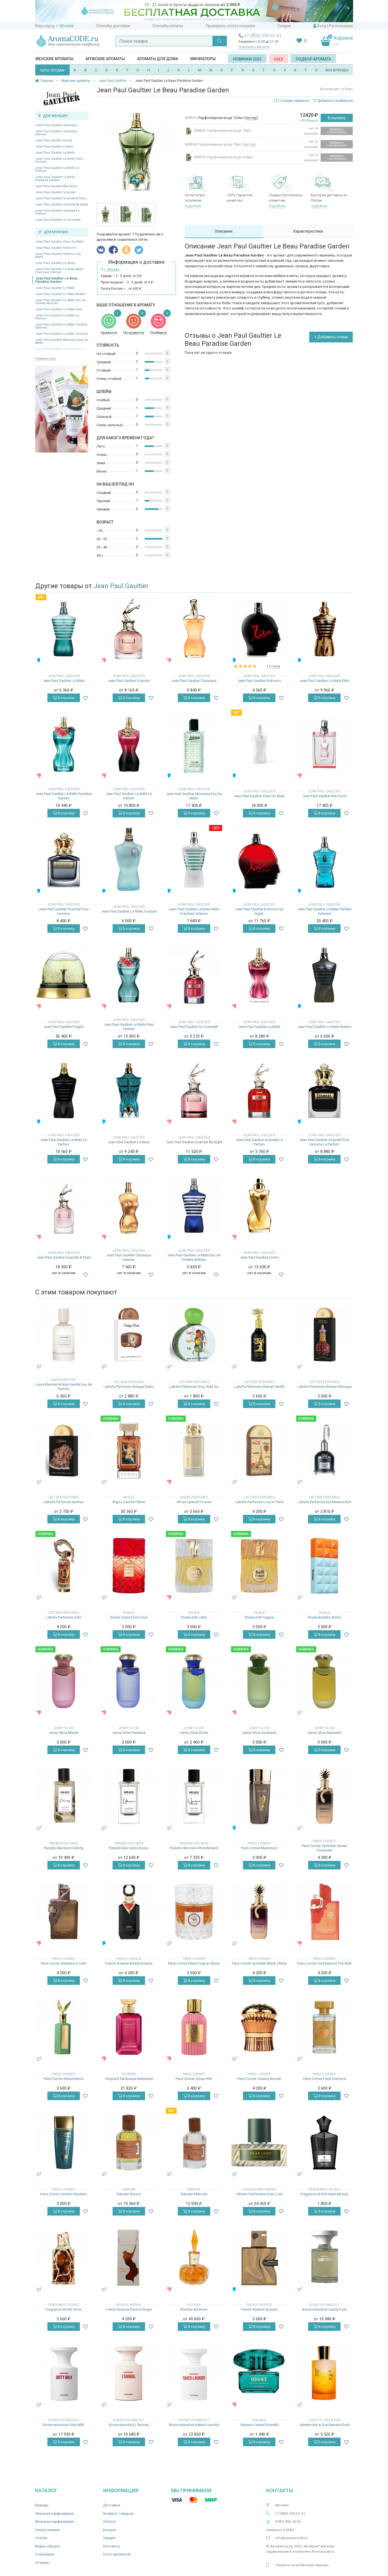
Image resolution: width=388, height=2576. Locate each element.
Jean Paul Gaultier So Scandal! (58, 220)
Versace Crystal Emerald (259, 2425)
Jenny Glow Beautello (324, 1733)
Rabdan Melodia (194, 2194)
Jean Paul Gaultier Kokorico (56, 248)
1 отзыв (273, 666)
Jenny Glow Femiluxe (129, 1733)
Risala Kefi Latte (194, 1617)
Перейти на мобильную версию (302, 2565)
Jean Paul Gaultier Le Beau (55, 263)
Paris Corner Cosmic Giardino (63, 2194)
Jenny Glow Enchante (259, 1733)
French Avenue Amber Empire (128, 1963)
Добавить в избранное (333, 101)
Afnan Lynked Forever (194, 1502)
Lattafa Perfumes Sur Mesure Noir (324, 1502)
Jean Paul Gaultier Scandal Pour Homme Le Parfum (324, 1142)
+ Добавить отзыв (331, 337)
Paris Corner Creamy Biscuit (259, 2079)
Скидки (284, 26)
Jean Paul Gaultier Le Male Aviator (60, 294)
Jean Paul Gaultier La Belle (55, 152)
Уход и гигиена (47, 2530)
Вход (321, 26)
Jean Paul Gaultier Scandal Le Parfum (57, 212)
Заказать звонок (254, 47)
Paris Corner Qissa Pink (194, 2079)
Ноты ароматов (117, 2554)
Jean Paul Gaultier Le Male (55, 288)
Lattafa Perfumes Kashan (64, 1502)
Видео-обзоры (47, 2546)
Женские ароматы (54, 59)
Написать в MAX (280, 2530)
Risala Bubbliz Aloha (324, 1617)
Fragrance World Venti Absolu (324, 2194)
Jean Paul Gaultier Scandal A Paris (60, 198)
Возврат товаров (118, 2513)
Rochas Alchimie (194, 2309)
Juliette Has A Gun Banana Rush (324, 2425)
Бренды (42, 2505)
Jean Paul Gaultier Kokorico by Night (58, 255)
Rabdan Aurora (129, 2194)
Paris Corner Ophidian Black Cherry (259, 1963)
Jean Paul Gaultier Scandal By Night (61, 204)
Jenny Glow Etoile (194, 1733)
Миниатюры (203, 59)
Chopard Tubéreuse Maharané (129, 2079)
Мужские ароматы (105, 59)
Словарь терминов (294, 101)
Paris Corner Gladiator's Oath (63, 1963)
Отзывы (42, 2562)
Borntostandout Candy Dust (324, 2309)
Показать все (45, 358)
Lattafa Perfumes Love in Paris (259, 1502)
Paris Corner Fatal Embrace (324, 2079)
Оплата (109, 2521)
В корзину (337, 118)
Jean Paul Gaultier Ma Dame (56, 186)
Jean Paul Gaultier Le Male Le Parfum (57, 317)
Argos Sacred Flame (128, 1502)
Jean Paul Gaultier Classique (56, 125)
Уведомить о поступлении (336, 131)
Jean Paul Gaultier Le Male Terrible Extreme (61, 326)
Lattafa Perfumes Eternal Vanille (259, 1386)
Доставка (111, 2505)
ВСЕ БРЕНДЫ (337, 70)
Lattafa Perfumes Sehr (63, 1617)
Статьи (41, 2538)
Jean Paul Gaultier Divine (53, 140)
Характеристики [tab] (308, 231)
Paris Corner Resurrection (64, 2079)
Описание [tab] (224, 231)
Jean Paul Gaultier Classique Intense (56, 132)
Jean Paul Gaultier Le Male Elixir (58, 309)
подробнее (193, 206)
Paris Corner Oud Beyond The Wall (324, 1963)
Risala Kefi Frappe (259, 1617)
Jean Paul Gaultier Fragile (54, 146)
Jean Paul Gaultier (121, 586)
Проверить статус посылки (230, 26)
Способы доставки (113, 26)
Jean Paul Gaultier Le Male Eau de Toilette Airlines (60, 301)
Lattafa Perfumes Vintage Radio (128, 1386)
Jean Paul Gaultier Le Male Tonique (61, 334)
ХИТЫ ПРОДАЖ (52, 70)
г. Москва (64, 26)
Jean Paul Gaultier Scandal (55, 192)
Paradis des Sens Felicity (63, 1848)
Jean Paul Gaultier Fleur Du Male (59, 241)
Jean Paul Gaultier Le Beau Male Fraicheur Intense (59, 270)
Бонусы (109, 2530)
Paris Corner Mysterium (259, 1848)
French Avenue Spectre (259, 2309)
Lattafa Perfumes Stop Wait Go (194, 1386)
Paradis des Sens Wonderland (194, 1848)
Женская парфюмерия (54, 2513)
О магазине (44, 2554)
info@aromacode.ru (291, 2538)
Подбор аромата (313, 59)
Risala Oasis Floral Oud (128, 1617)
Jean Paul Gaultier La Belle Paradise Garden (55, 178)
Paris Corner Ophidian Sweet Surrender (324, 1848)
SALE (278, 59)
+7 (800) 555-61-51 (263, 35)
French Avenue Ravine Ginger (129, 2309)
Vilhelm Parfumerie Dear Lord (259, 2194)
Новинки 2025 (247, 59)
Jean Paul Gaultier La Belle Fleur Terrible (59, 160)
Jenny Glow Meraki (64, 1733)
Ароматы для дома (157, 59)
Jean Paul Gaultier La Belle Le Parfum (57, 169)
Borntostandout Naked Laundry (194, 2425)
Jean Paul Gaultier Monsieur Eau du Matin (61, 341)
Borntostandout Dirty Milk (63, 2425)
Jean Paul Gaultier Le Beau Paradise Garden (56, 280)
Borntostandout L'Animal (129, 2425)
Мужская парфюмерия (54, 2521)
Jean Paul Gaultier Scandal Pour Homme (64, 911)
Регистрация (341, 26)
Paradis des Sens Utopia (128, 1848)
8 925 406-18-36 (288, 2521)
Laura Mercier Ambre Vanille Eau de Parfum (63, 1386)
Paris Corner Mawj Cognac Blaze (194, 1963)
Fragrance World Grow (63, 2309)
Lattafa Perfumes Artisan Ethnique (324, 1386)
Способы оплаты (168, 26)
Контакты (111, 2546)
